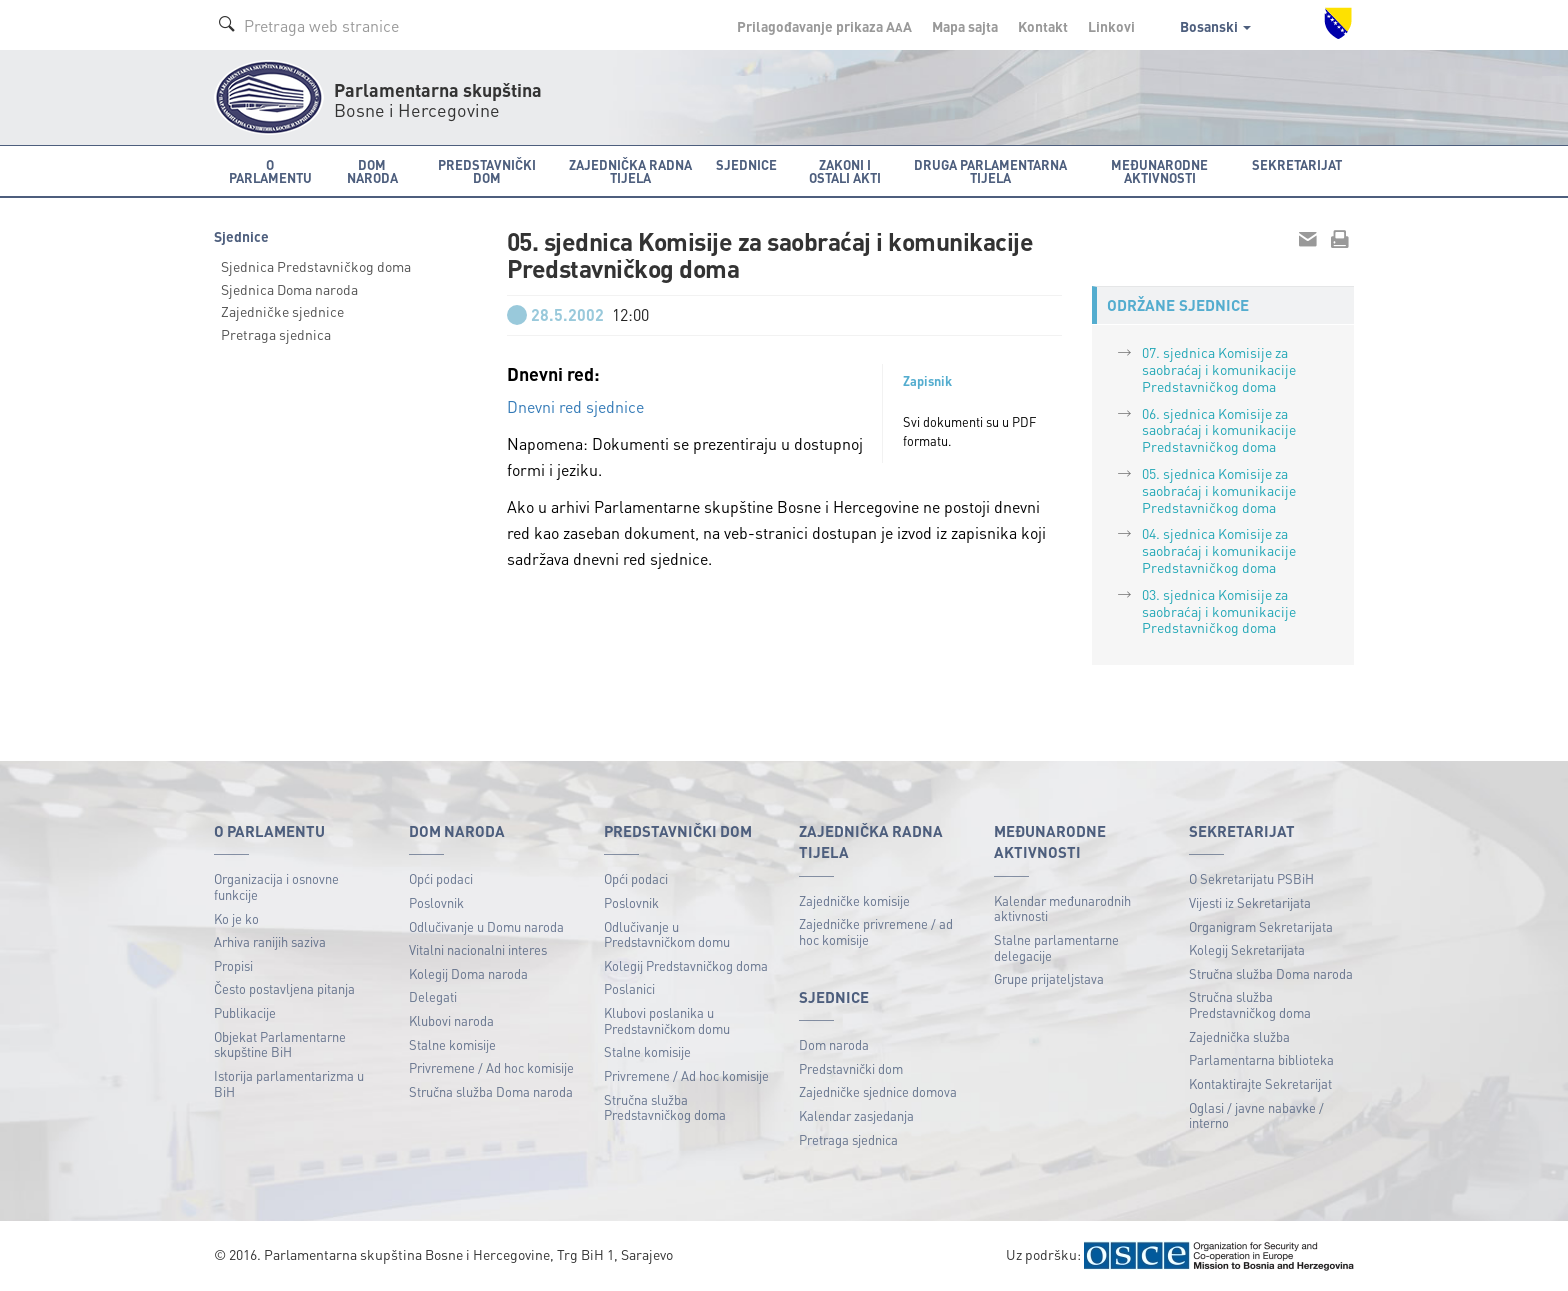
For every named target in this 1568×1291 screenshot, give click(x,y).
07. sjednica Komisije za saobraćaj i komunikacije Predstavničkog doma (1219, 369)
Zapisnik (927, 381)
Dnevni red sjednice (575, 406)
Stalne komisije (452, 1044)
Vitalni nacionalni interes (478, 949)
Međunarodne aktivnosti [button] (1159, 171)
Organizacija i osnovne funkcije (276, 886)
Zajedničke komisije (854, 900)
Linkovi (1111, 26)
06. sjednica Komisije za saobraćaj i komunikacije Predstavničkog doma (1219, 430)
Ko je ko (236, 918)
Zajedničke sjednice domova (878, 1091)
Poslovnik (436, 902)
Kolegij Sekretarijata (1247, 949)
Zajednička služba (1239, 1036)
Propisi (233, 965)
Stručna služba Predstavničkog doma (665, 1107)
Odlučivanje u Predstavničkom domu (667, 934)
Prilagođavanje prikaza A (824, 26)
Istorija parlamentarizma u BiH (289, 1083)
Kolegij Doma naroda (468, 973)
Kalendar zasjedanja (856, 1115)
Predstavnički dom (851, 1068)
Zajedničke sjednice (282, 311)
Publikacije (245, 1012)
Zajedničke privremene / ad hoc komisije (876, 931)
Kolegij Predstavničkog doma (686, 965)
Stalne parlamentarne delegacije (1056, 947)
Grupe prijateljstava (1049, 978)
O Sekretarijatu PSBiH (1251, 878)
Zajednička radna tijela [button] (630, 171)
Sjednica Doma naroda (289, 289)
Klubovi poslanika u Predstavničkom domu (667, 1020)
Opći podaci (441, 878)
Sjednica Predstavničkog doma (316, 266)
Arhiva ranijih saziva (270, 941)
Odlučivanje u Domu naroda (486, 926)
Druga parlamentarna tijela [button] (990, 171)
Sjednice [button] (746, 164)
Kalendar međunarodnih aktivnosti (1062, 908)
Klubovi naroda (451, 1020)
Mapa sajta (965, 26)
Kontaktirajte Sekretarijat (1260, 1083)
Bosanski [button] (1215, 26)
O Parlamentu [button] (270, 171)
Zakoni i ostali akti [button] (845, 171)
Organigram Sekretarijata (1261, 926)
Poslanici (629, 988)
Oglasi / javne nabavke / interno (1256, 1115)
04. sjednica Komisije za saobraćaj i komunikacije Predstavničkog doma (1219, 550)
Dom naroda (834, 1044)
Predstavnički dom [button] (487, 171)
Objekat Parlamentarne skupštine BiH (280, 1044)
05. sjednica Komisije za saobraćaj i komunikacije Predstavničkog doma (1219, 490)
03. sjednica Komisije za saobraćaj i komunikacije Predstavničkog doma (1219, 611)
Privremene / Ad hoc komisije (491, 1067)
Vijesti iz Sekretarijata (1250, 902)
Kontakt (1043, 26)
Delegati (433, 996)
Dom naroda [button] (372, 171)
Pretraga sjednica (276, 334)
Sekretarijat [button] (1297, 164)
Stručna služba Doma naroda (491, 1091)
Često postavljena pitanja (284, 988)
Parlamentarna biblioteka (1261, 1059)
